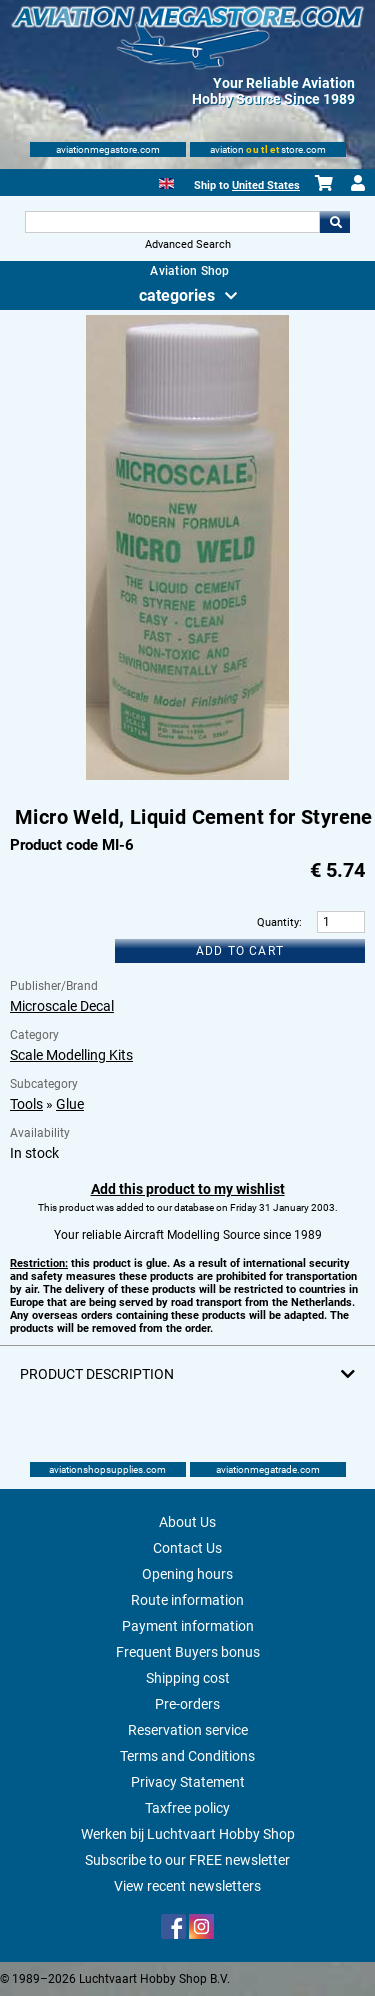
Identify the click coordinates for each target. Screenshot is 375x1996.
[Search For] (173, 222)
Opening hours (187, 1574)
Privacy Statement (188, 1782)
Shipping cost (188, 1678)
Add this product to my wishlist (188, 1189)
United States (266, 185)
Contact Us (187, 1548)
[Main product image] (187, 776)
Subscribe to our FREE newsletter (187, 1860)
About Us (187, 1522)
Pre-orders (187, 1704)
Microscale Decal (62, 1006)
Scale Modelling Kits (71, 1055)
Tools (26, 1104)
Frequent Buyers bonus (188, 1652)
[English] (166, 181)
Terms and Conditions (187, 1756)
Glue (70, 1104)
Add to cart (240, 951)
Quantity (278, 922)
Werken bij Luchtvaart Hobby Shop (188, 1834)
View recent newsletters (187, 1886)
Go (335, 222)
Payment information (188, 1626)
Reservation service (188, 1730)
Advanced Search (188, 244)
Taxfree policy (187, 1808)
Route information (187, 1600)
